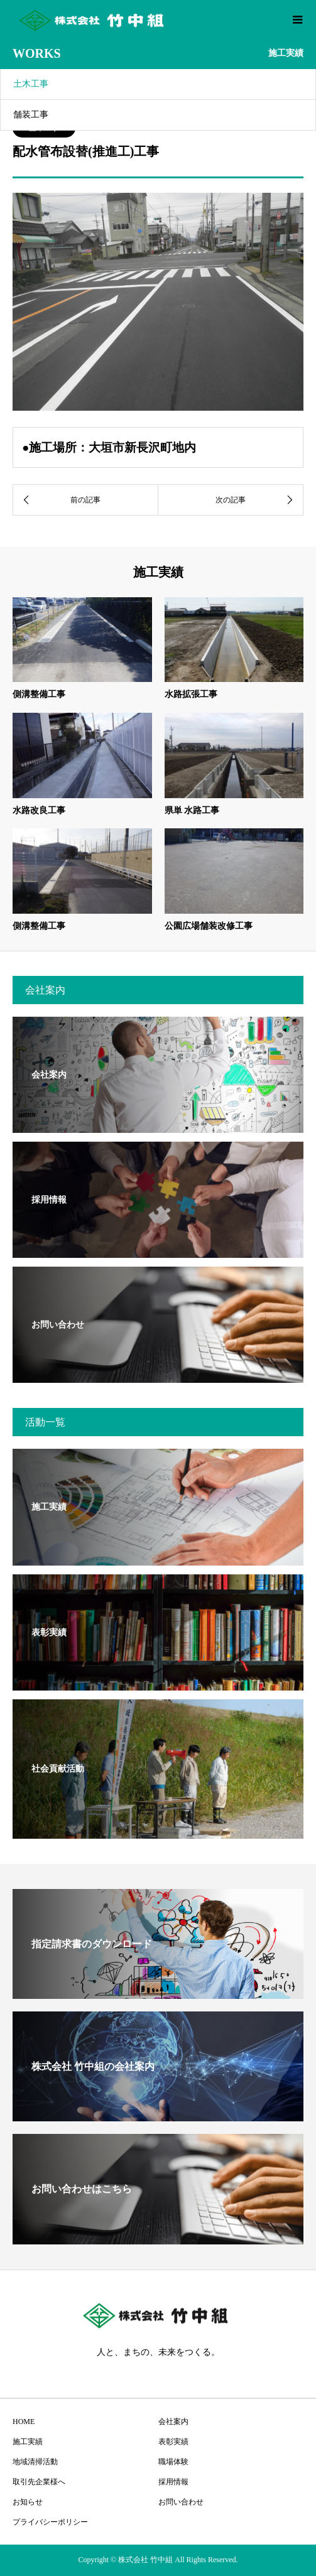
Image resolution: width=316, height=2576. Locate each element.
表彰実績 (173, 2441)
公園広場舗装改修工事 (209, 926)
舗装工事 (30, 114)
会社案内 (173, 2421)
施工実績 (28, 2441)
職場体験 (173, 2461)
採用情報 (173, 2481)
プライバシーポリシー (50, 2522)
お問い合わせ (181, 2502)
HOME (24, 2421)
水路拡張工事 (191, 694)
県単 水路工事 (192, 810)
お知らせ (28, 2502)
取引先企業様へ (39, 2481)
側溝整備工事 (39, 694)
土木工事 (30, 84)
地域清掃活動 (35, 2461)
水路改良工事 (39, 810)
